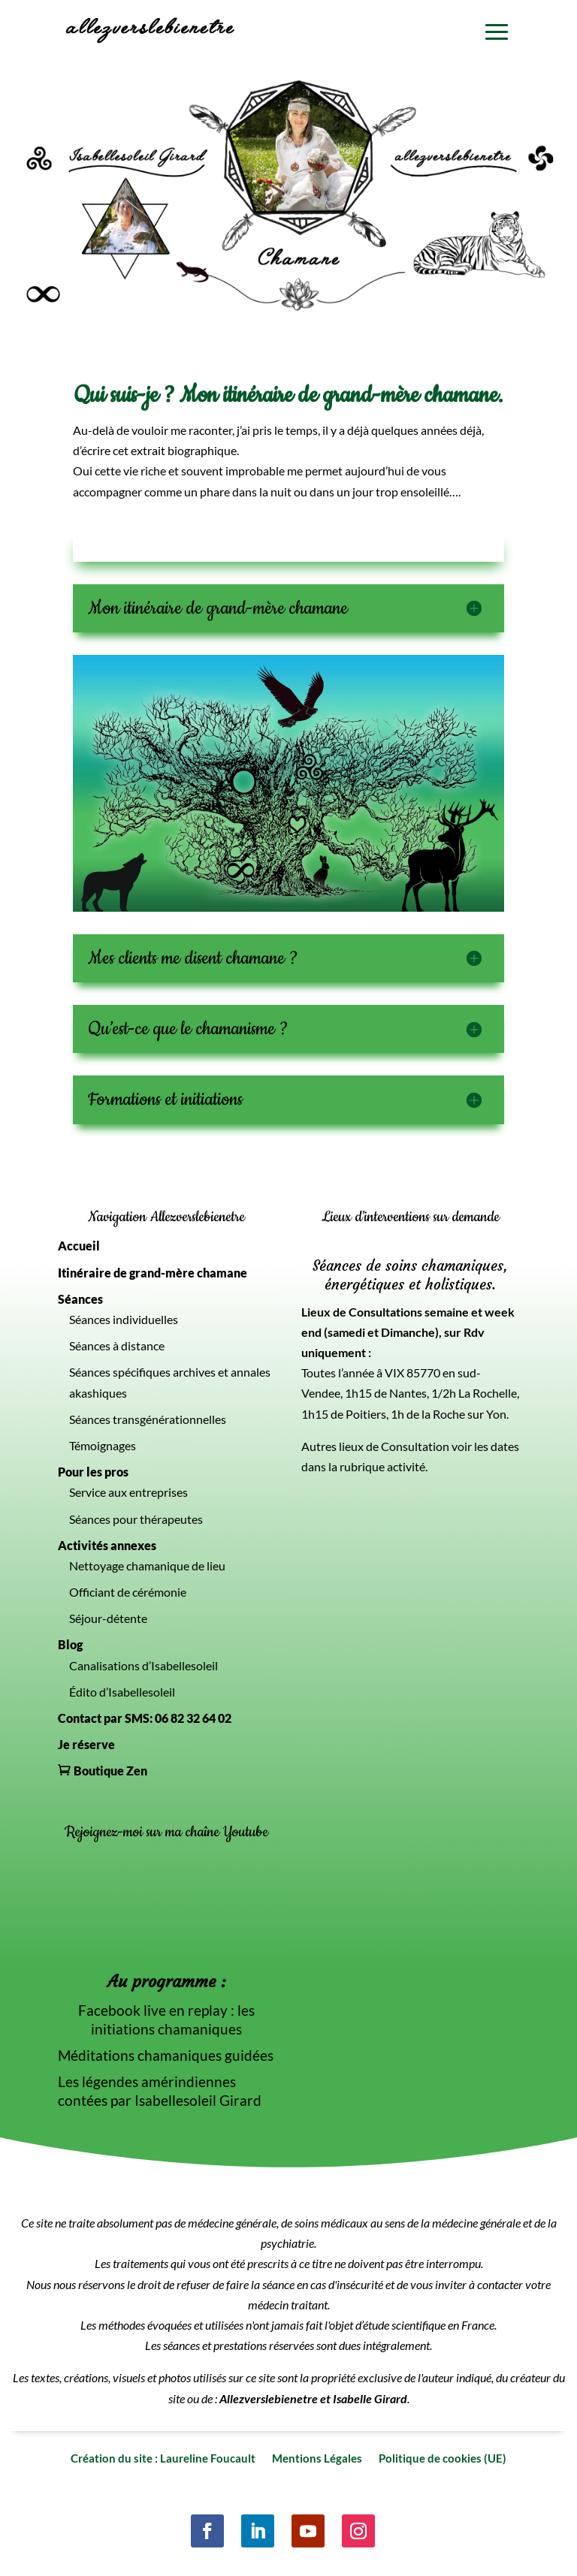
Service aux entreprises (128, 1492)
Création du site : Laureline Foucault (163, 2457)
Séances (80, 1299)
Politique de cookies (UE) (442, 2457)
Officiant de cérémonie (127, 1592)
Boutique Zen (110, 1770)
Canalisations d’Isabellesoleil (143, 1665)
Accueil (79, 1245)
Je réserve (86, 1744)
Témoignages (102, 1445)
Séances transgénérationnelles (147, 1419)
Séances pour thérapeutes (136, 1519)
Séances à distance (117, 1345)
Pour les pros (93, 1471)
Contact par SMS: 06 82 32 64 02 (144, 1718)
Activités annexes (107, 1545)
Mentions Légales (317, 2457)
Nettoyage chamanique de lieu (147, 1565)
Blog (70, 1644)
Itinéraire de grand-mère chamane (152, 1272)
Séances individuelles (123, 1319)
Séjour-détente (108, 1618)
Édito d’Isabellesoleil (122, 1692)
